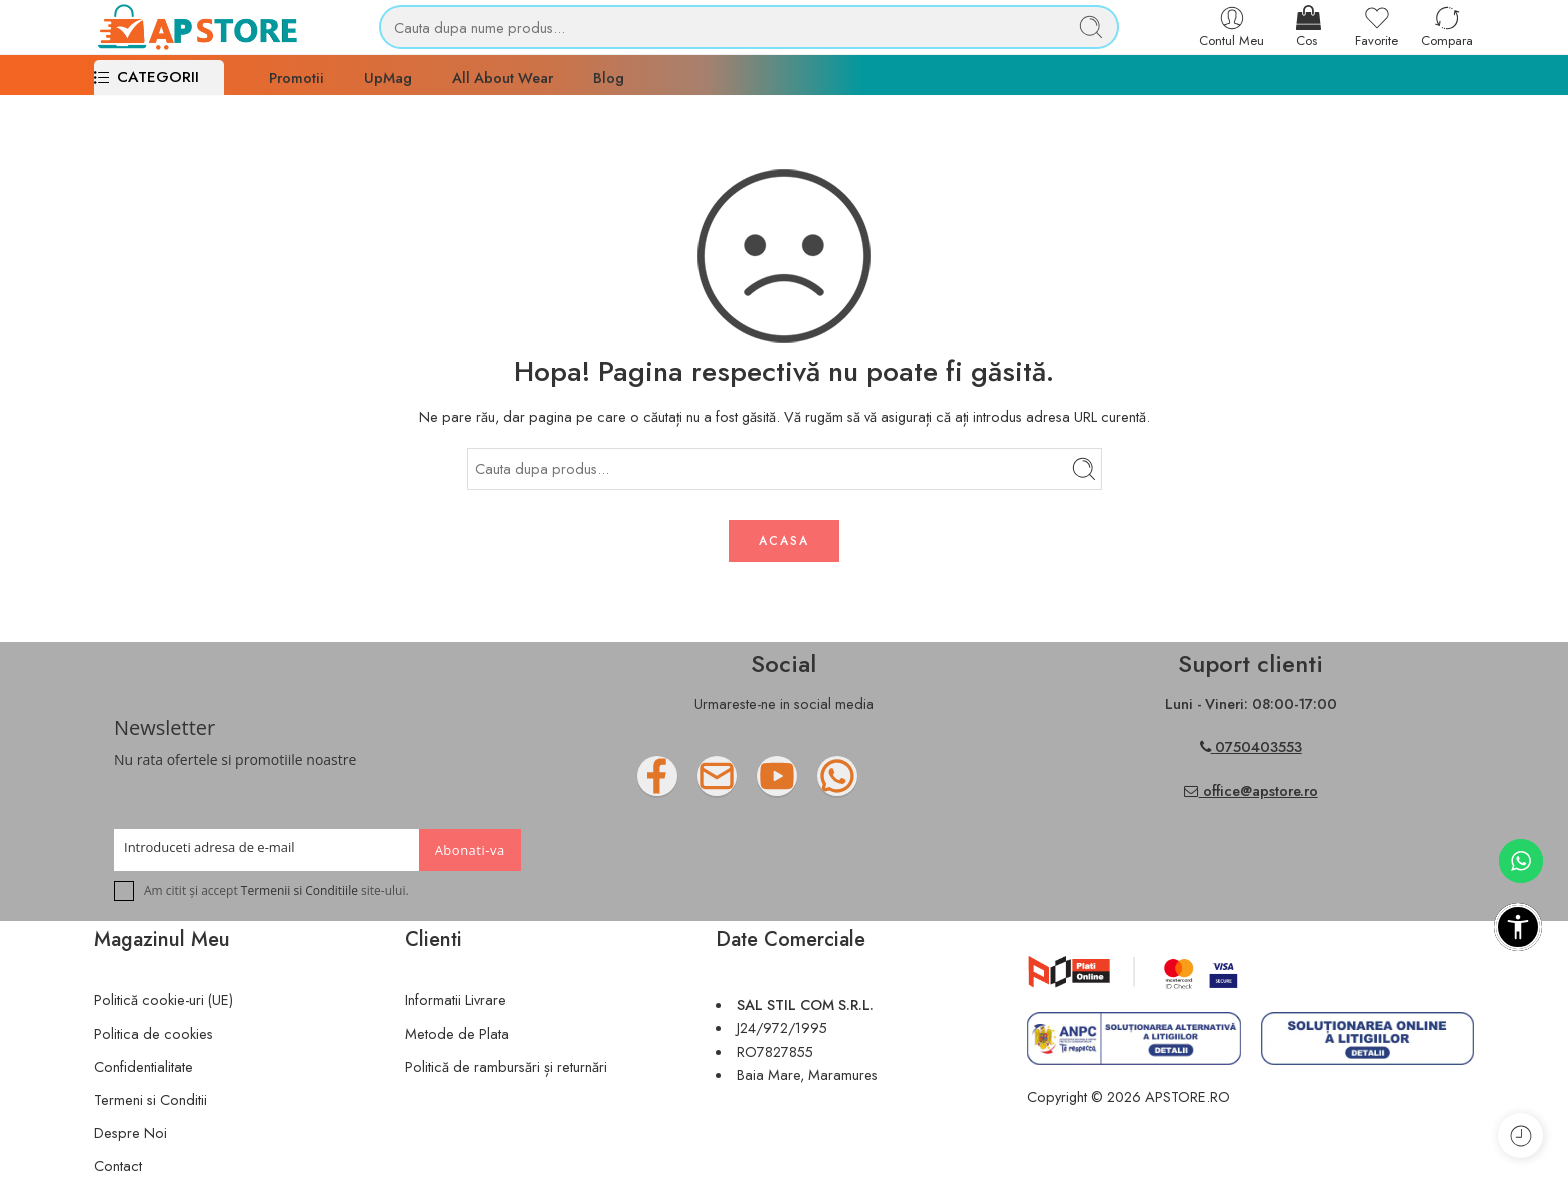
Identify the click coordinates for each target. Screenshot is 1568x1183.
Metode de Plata (457, 1033)
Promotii (296, 77)
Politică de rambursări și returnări (506, 1066)
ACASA (784, 541)
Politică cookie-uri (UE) (163, 999)
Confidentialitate (143, 1066)
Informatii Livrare (455, 999)
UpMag (388, 77)
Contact (118, 1165)
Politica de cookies (153, 1033)
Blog (608, 77)
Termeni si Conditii (150, 1099)
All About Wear (502, 77)
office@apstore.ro (1251, 790)
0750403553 (1258, 746)
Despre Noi (130, 1132)
